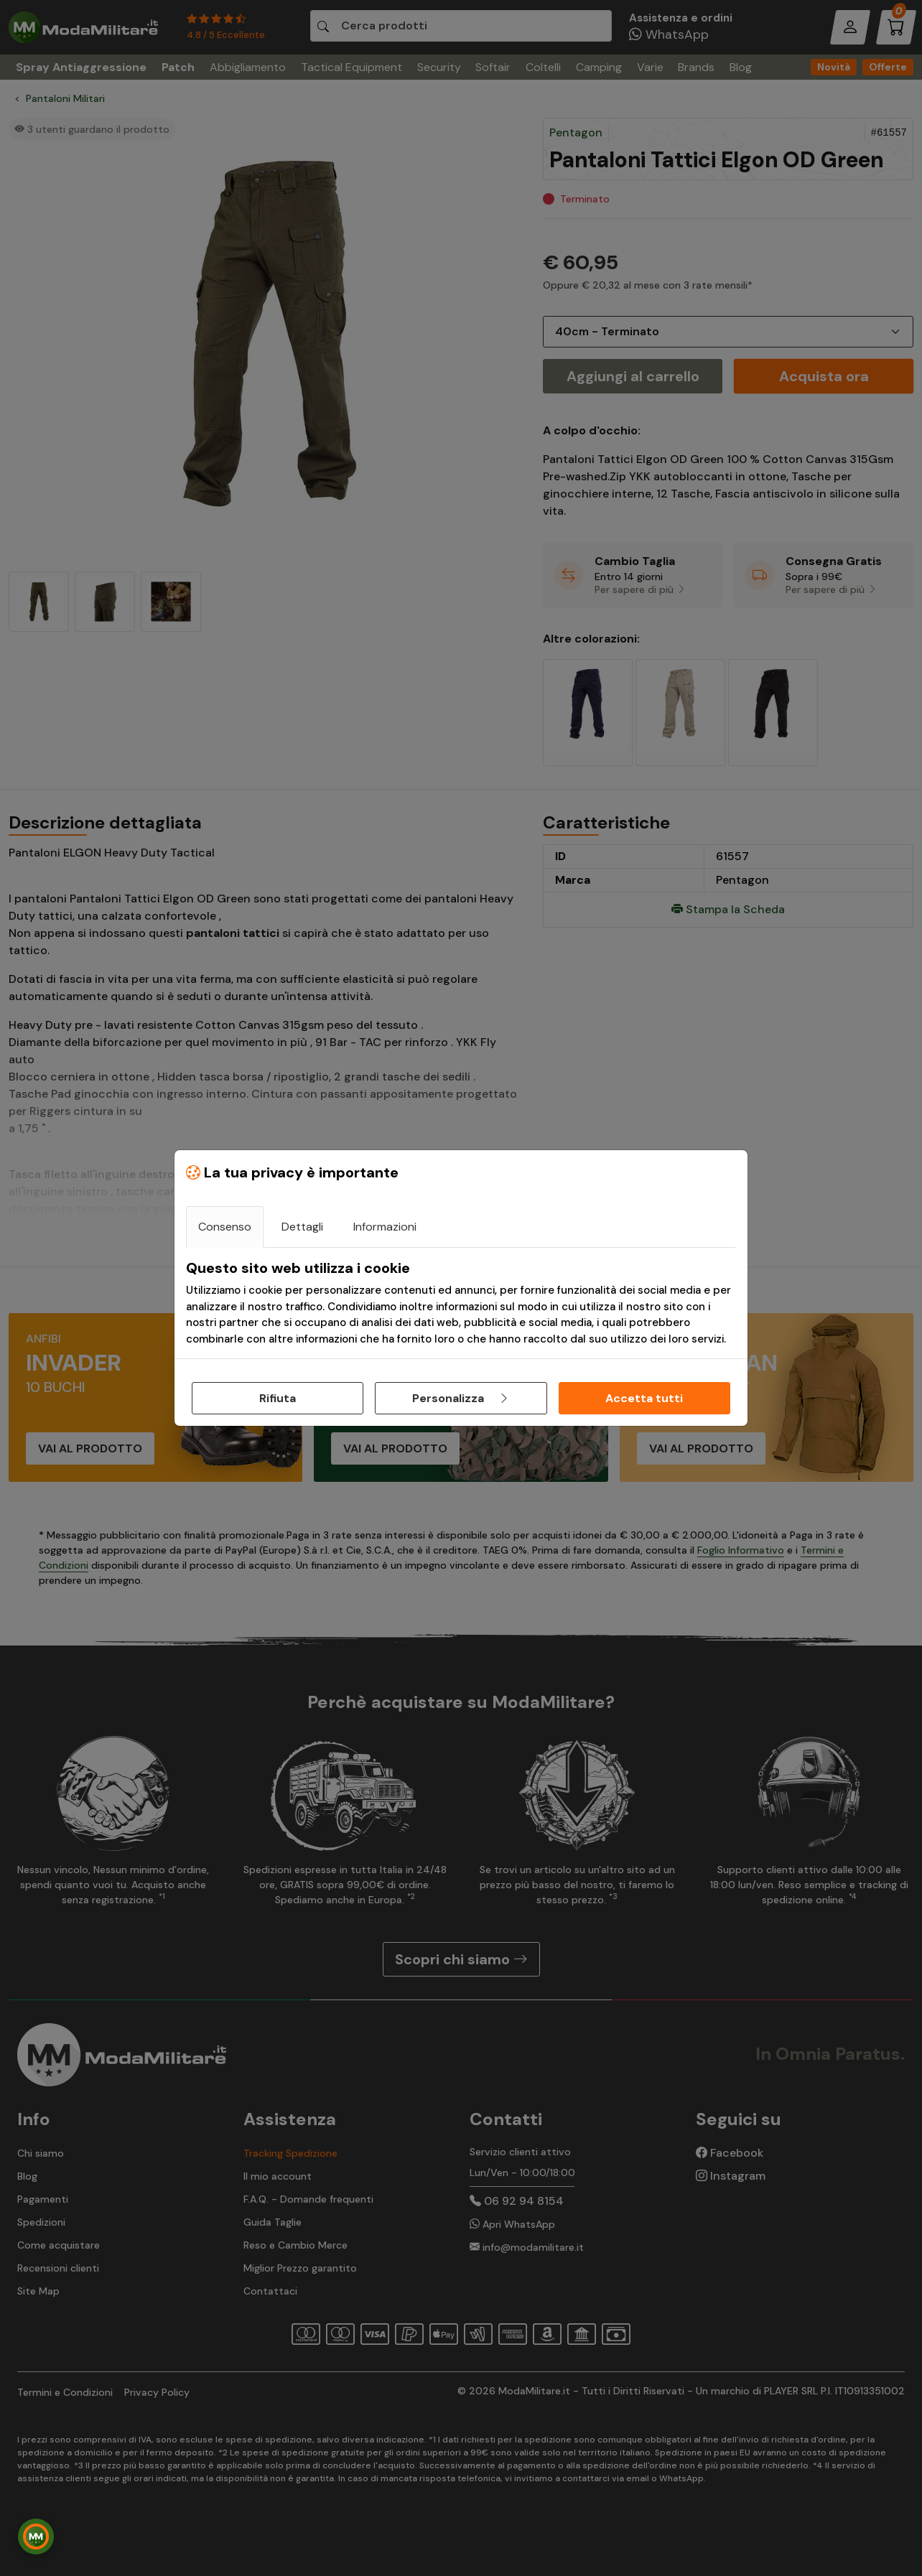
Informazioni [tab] (384, 1226)
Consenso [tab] (224, 1226)
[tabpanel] (461, 1303)
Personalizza (461, 1398)
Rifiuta (277, 1398)
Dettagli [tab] (302, 1226)
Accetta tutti (644, 1398)
